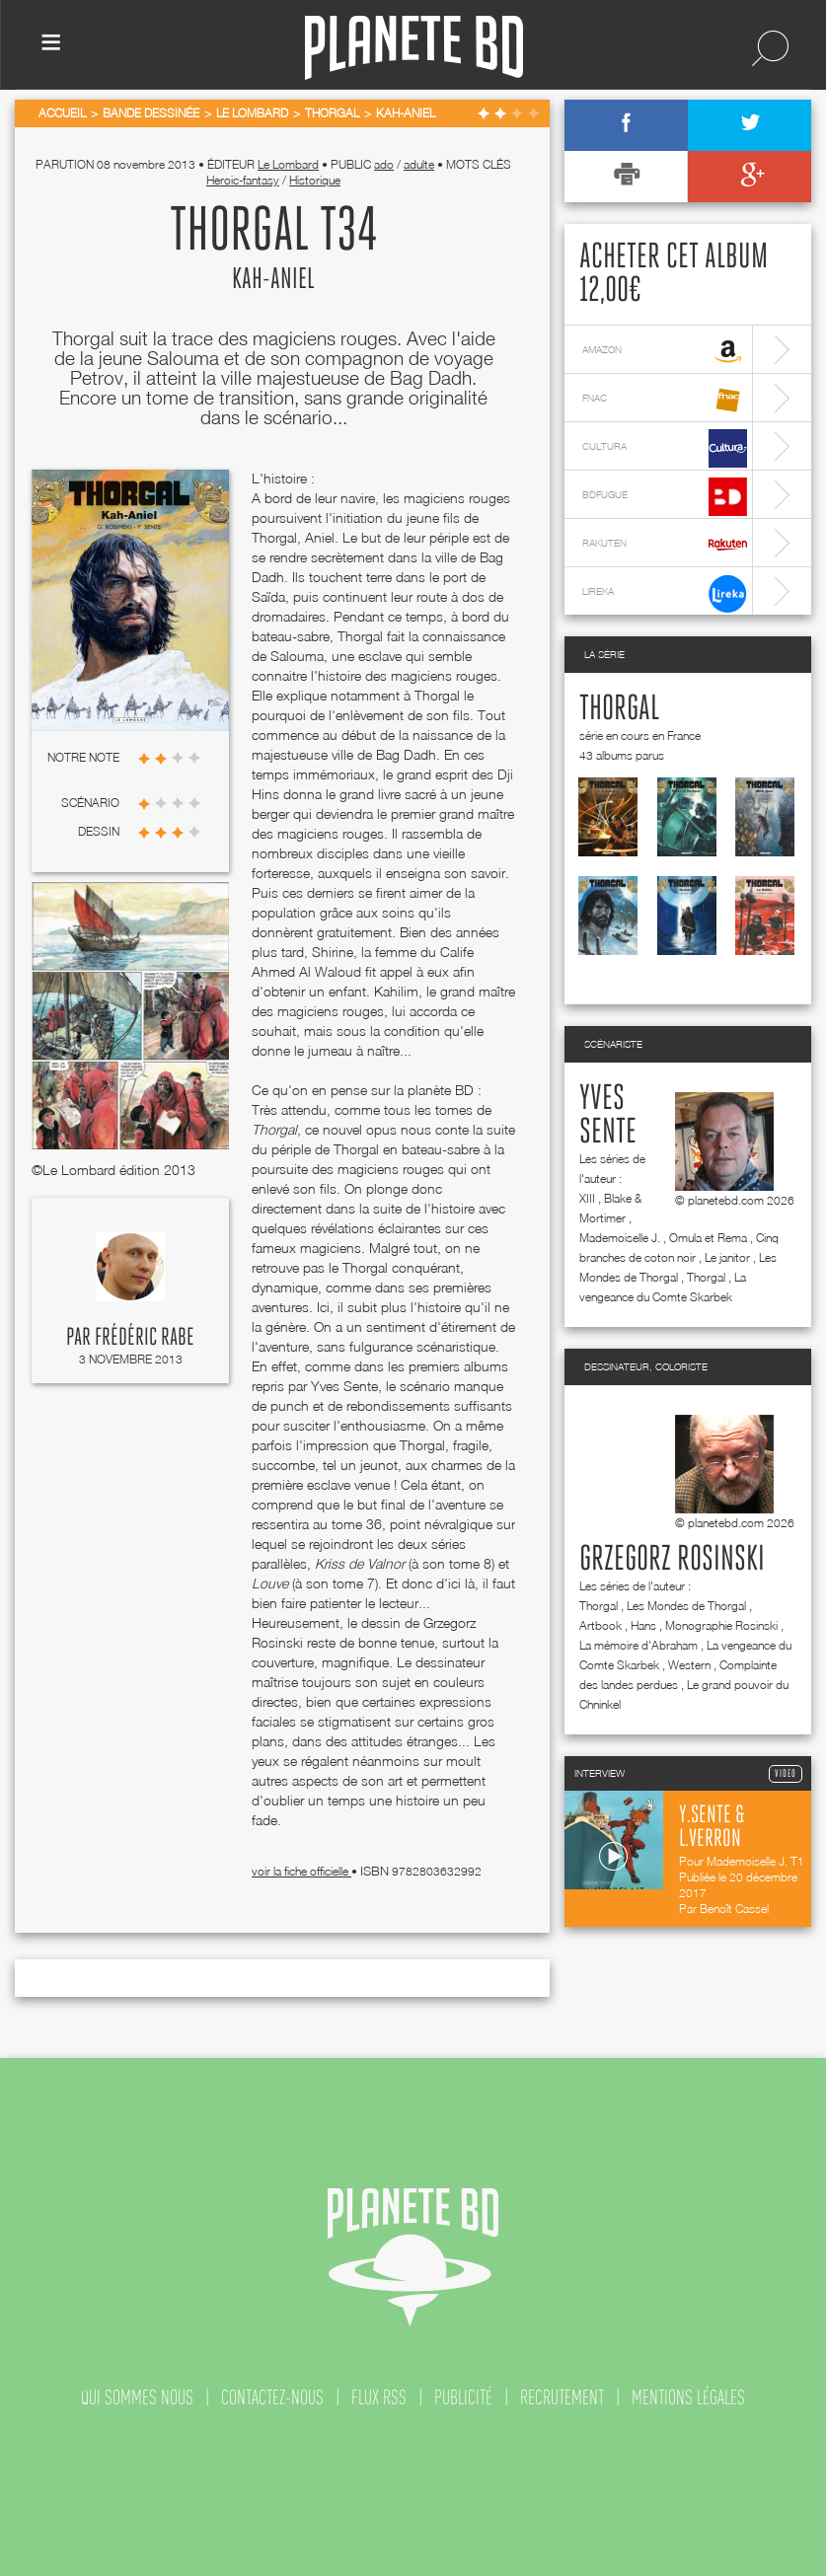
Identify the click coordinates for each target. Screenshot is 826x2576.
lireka (664, 593)
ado (384, 164)
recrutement (562, 2397)
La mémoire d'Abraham (638, 1645)
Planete (414, 48)
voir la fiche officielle (301, 1871)
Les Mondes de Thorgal (686, 1605)
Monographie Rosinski (721, 1625)
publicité (463, 2397)
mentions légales (688, 2397)
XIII (587, 1198)
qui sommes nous (137, 2397)
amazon (664, 351)
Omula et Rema (708, 1237)
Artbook (600, 1625)
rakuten (664, 545)
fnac (664, 400)
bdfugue (664, 497)
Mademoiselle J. (619, 1237)
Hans (643, 1625)
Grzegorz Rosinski (672, 1560)
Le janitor (727, 1257)
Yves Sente (608, 1115)
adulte (419, 164)
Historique (314, 180)
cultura (664, 448)
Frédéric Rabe (144, 1338)
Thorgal (619, 709)
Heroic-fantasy (242, 180)
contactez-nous (272, 2397)
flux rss (379, 2397)
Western (689, 1664)
